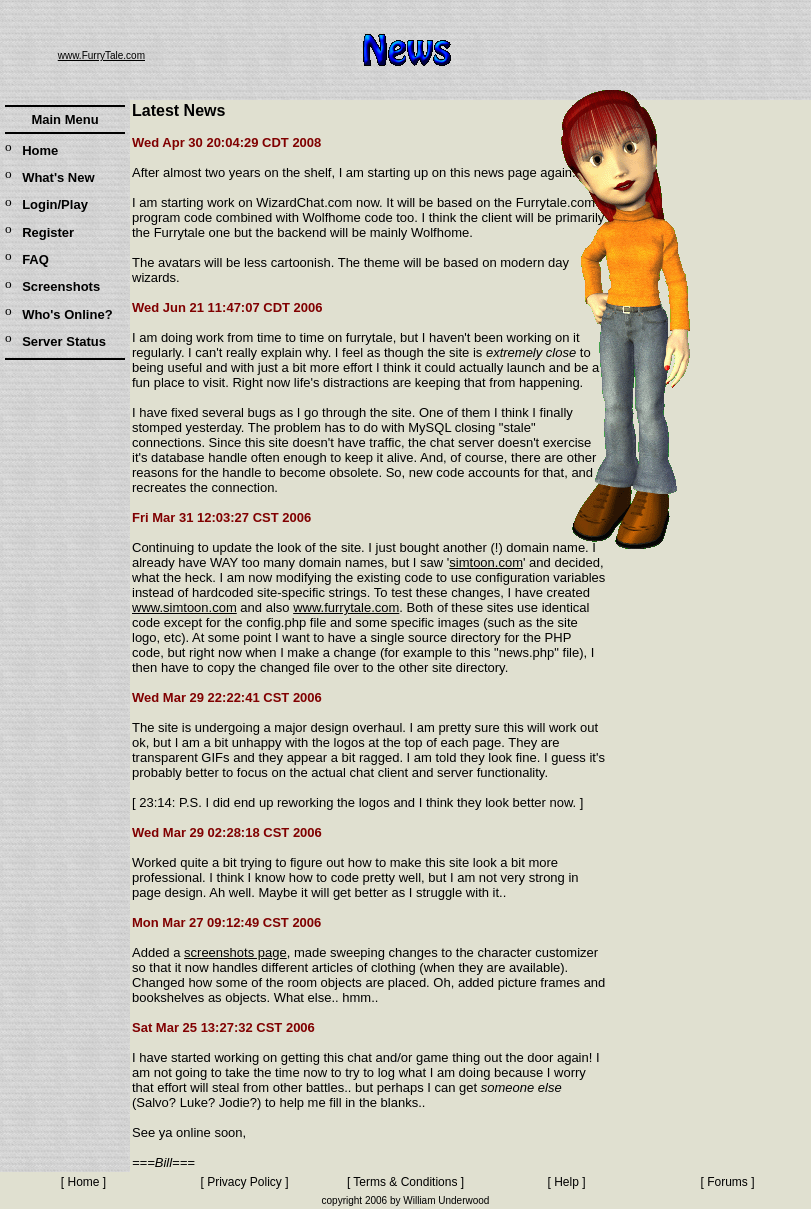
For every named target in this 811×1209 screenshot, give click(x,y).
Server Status (64, 341)
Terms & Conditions (405, 1182)
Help (566, 1182)
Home (40, 150)
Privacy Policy (244, 1182)
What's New (58, 177)
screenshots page (235, 952)
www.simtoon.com (184, 607)
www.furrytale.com (346, 607)
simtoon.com (486, 562)
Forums (727, 1182)
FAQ (35, 259)
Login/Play (55, 204)
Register (48, 232)
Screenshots (61, 286)
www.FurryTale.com (101, 55)
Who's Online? (67, 314)
